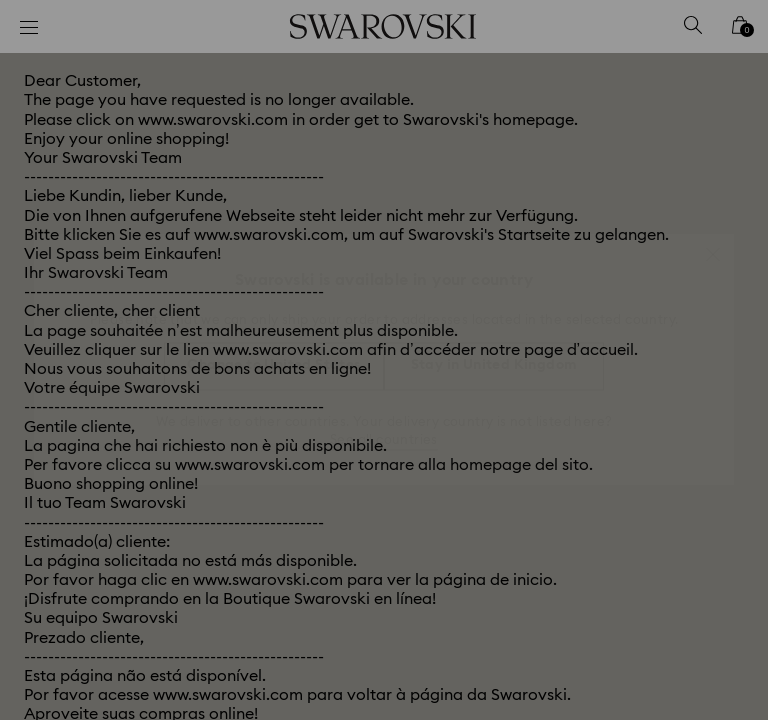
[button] (713, 244)
